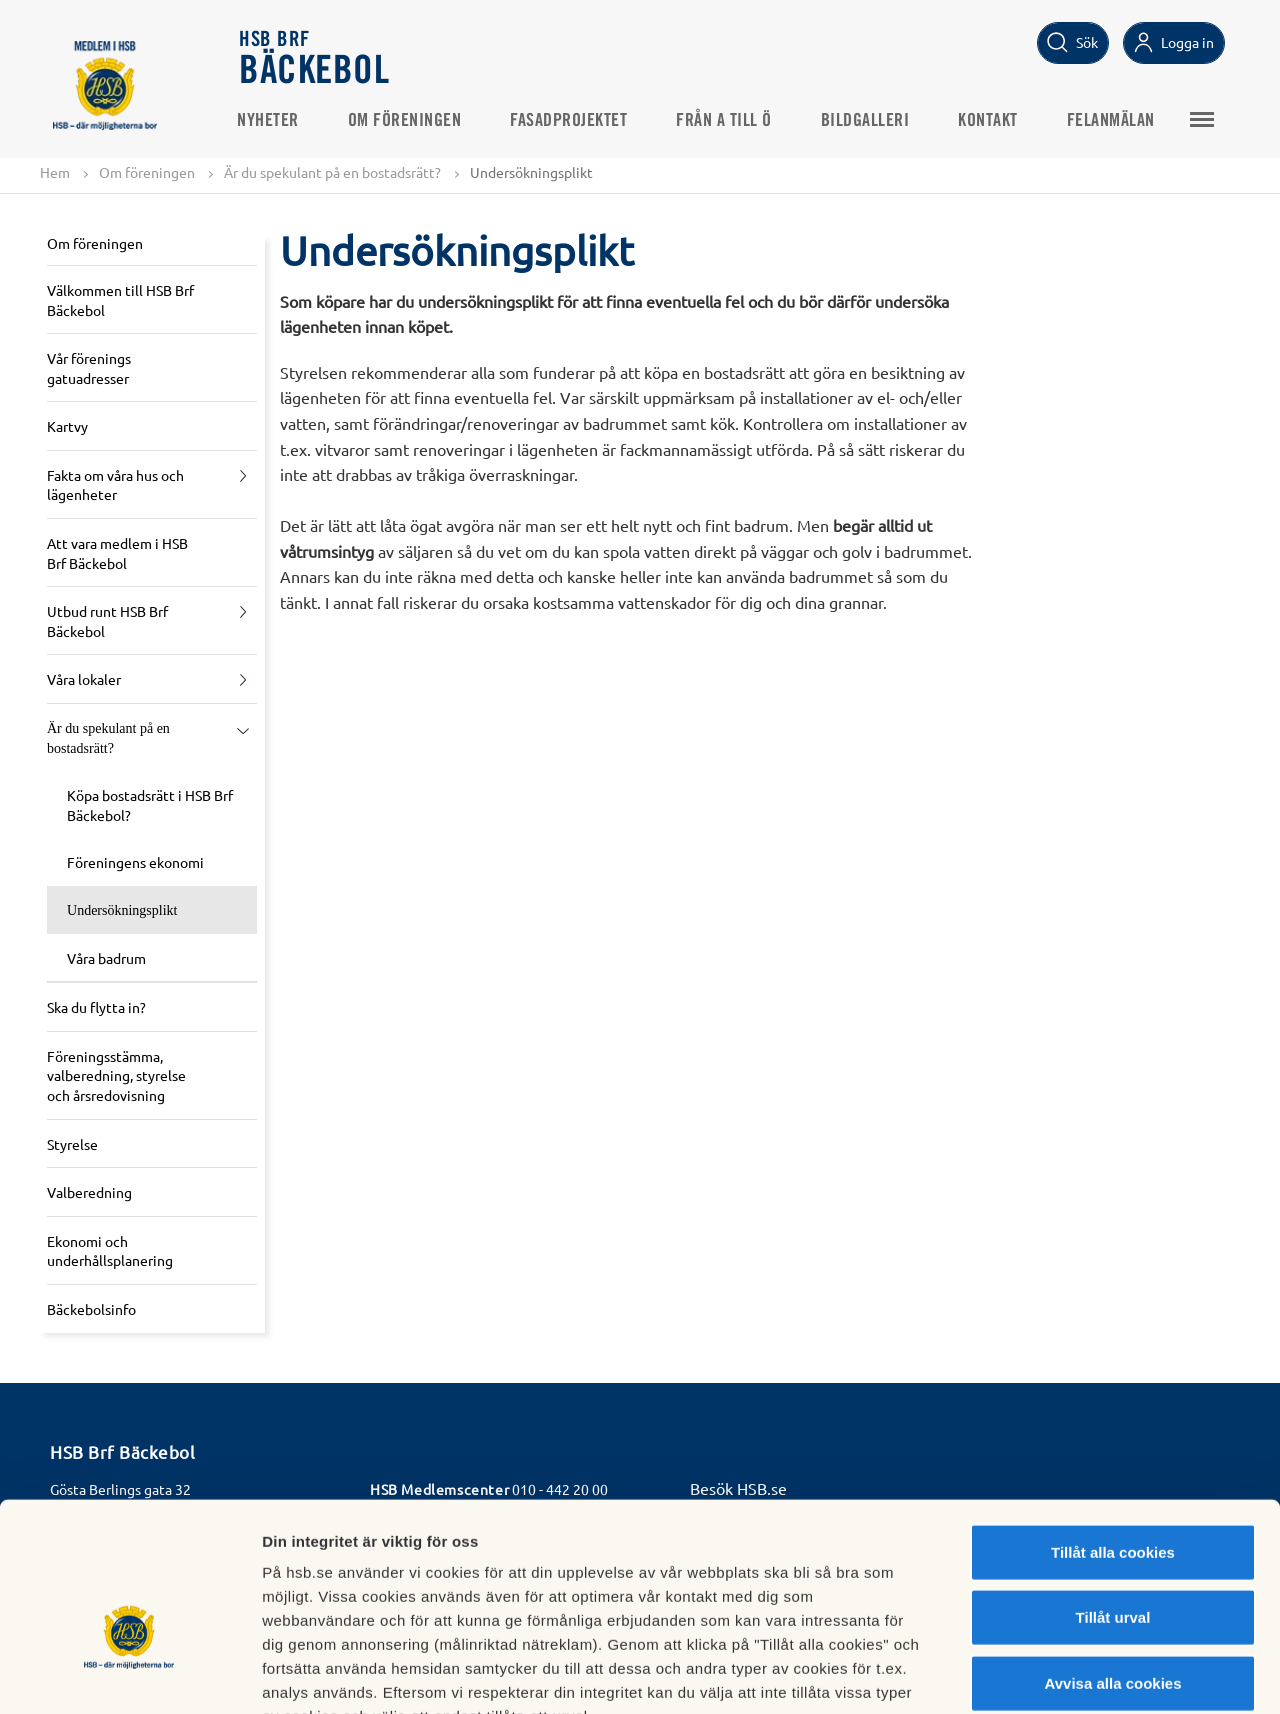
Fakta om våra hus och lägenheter (115, 485)
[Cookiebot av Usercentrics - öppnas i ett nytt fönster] (129, 1675)
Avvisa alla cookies (1112, 1560)
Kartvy (67, 427)
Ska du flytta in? (96, 1008)
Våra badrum (106, 958)
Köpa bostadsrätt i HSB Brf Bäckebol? (150, 806)
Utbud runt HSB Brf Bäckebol (107, 622)
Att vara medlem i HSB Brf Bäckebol (117, 553)
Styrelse (72, 1144)
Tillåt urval (1113, 1495)
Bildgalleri (868, 121)
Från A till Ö (727, 121)
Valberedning (89, 1192)
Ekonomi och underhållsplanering (110, 1251)
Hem (55, 172)
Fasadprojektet (571, 121)
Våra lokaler (84, 680)
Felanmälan (1114, 121)
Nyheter (271, 121)
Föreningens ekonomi (135, 863)
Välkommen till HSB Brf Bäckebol (120, 300)
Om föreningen (408, 121)
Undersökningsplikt (122, 910)
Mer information (1063, 1674)
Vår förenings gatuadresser (89, 368)
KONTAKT (991, 121)
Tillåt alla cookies (1113, 1429)
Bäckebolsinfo (91, 1309)
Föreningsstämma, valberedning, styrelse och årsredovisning (116, 1075)
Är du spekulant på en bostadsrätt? (332, 172)
